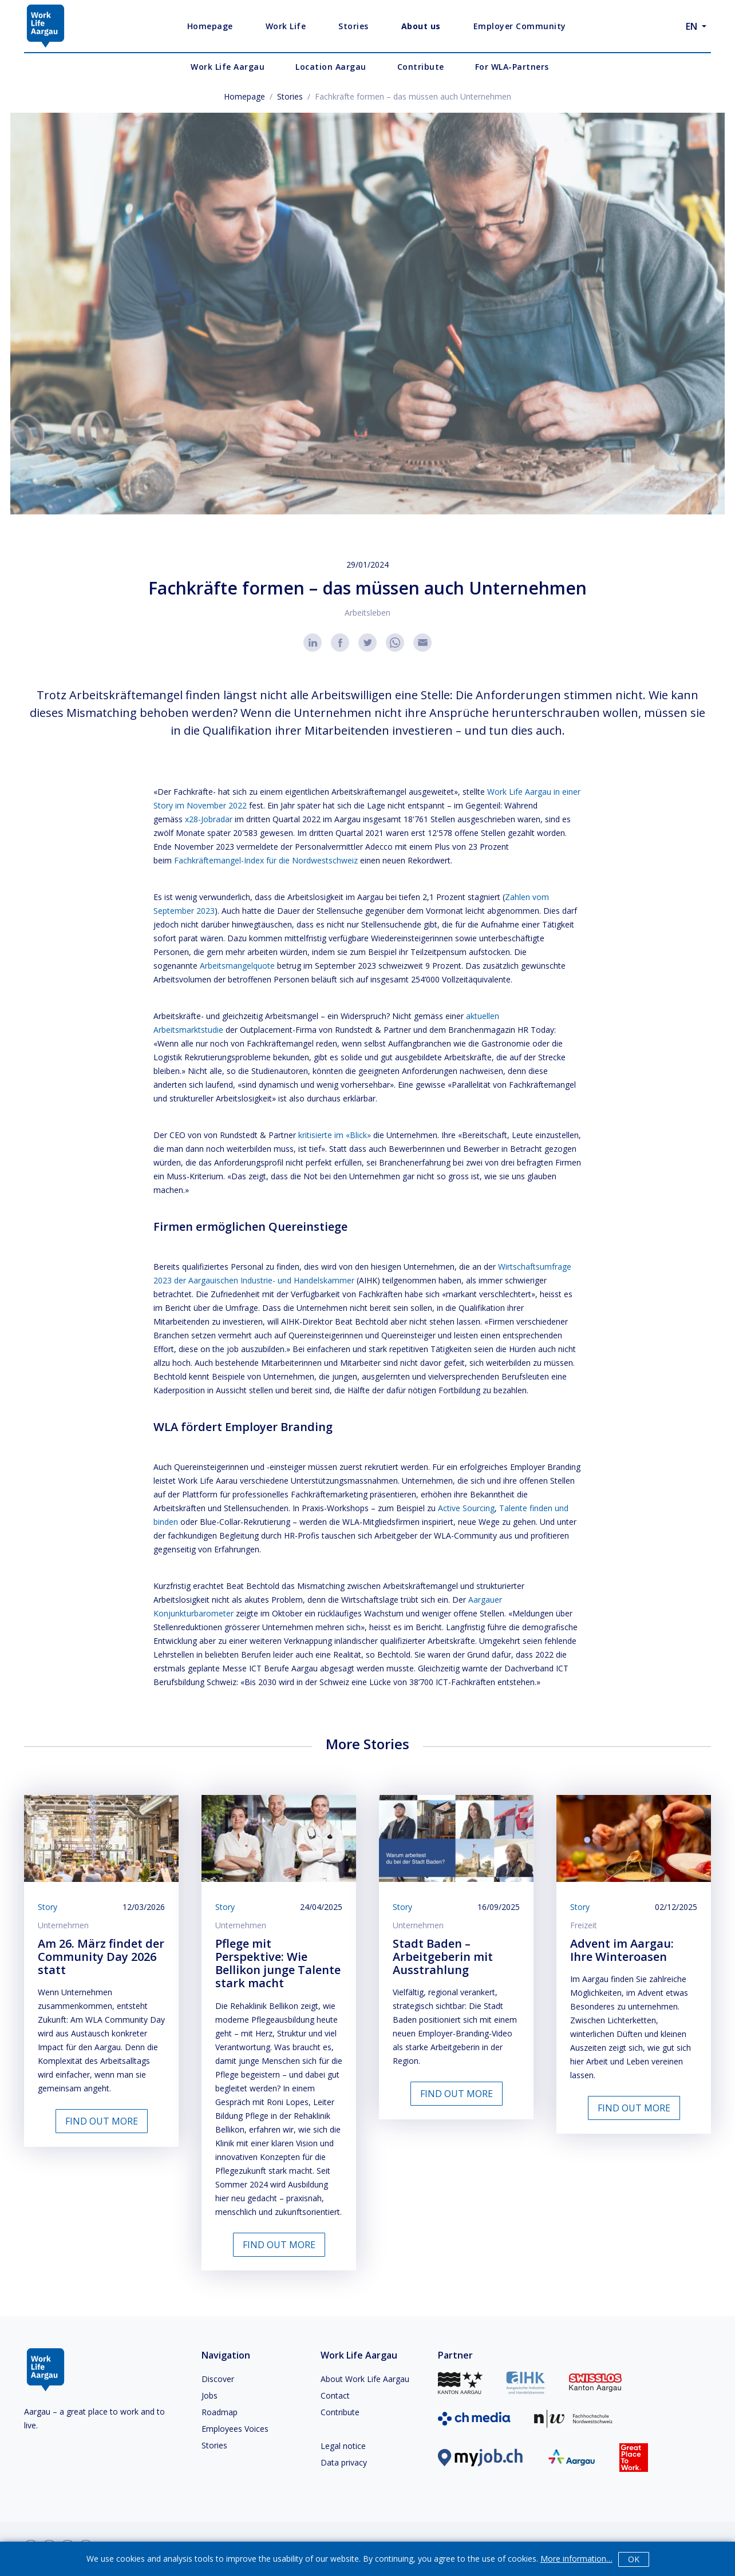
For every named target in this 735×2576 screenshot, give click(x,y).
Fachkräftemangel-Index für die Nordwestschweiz (266, 860)
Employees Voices (234, 2428)
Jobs (209, 2395)
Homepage (244, 96)
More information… (576, 2558)
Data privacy (344, 2462)
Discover (217, 2378)
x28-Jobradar (208, 819)
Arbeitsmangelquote (237, 965)
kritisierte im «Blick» (334, 1135)
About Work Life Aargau (365, 2378)
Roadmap (219, 2412)
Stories (290, 96)
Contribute (340, 2412)
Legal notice (343, 2445)
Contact (335, 2395)
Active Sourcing (466, 1508)
